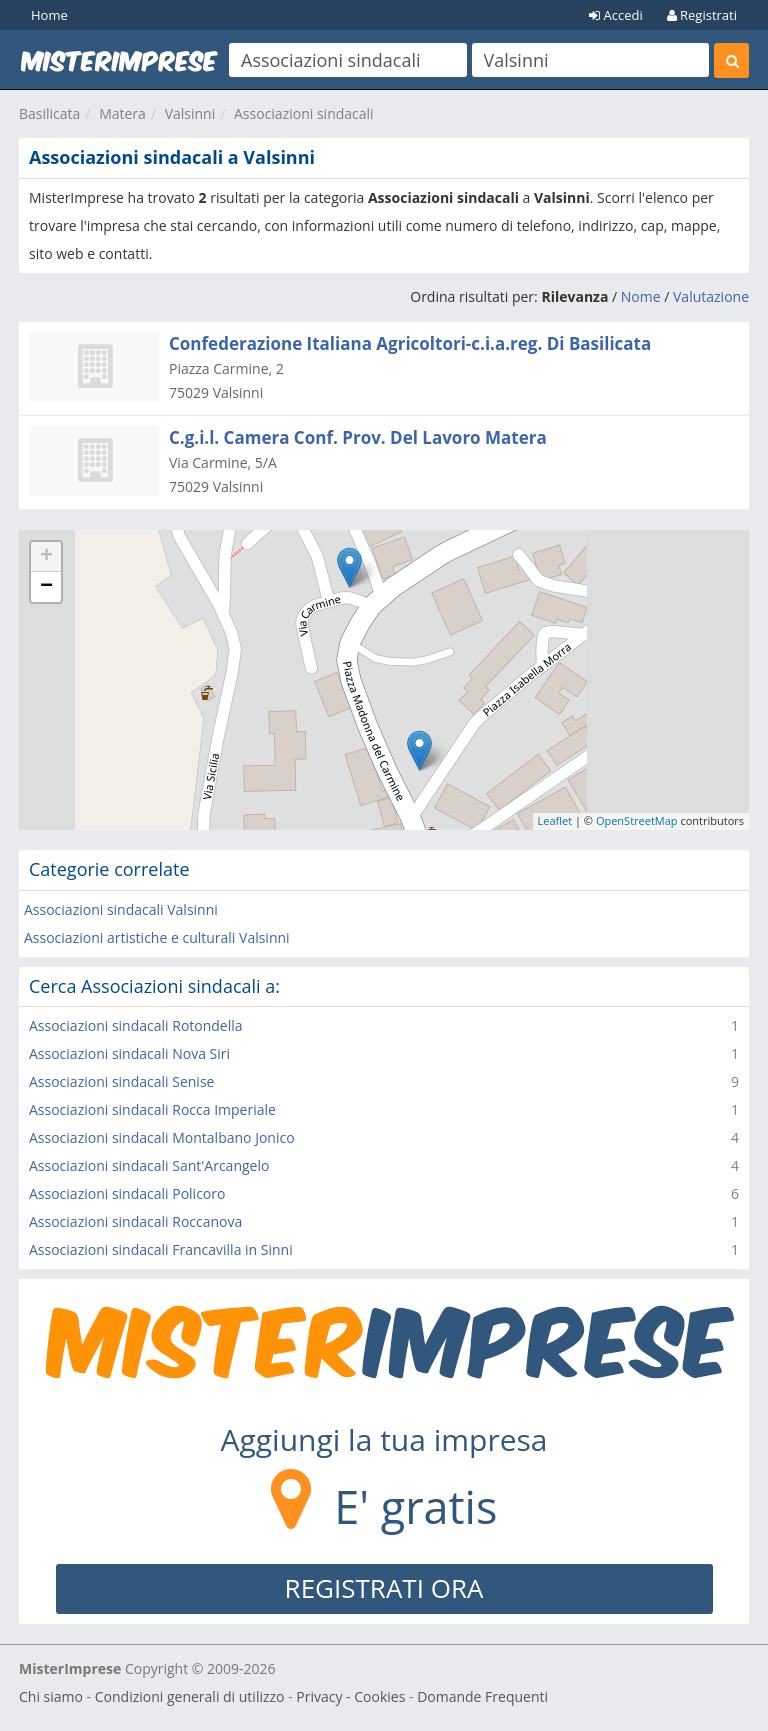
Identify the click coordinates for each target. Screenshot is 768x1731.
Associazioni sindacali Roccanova (135, 1221)
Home (49, 15)
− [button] (46, 587)
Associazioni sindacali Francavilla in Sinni (161, 1249)
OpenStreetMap (637, 820)
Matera (122, 113)
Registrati (702, 15)
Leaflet (555, 820)
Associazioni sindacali (304, 113)
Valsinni (190, 113)
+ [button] (46, 557)
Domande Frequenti (482, 1696)
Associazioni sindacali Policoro (127, 1193)
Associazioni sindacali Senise (121, 1081)
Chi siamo (51, 1696)
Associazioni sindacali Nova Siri (129, 1053)
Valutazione (711, 296)
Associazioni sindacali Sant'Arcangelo (149, 1165)
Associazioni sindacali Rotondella (136, 1025)
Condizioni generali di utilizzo (190, 1696)
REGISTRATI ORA (384, 1588)
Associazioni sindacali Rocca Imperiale (152, 1109)
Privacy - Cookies (350, 1696)
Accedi (616, 15)
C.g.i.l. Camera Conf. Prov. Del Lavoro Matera (358, 437)
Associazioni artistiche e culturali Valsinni (157, 937)
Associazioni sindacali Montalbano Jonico (162, 1137)
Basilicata (49, 113)
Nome (641, 296)
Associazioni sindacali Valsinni (121, 909)
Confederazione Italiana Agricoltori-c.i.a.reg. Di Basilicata (410, 343)
